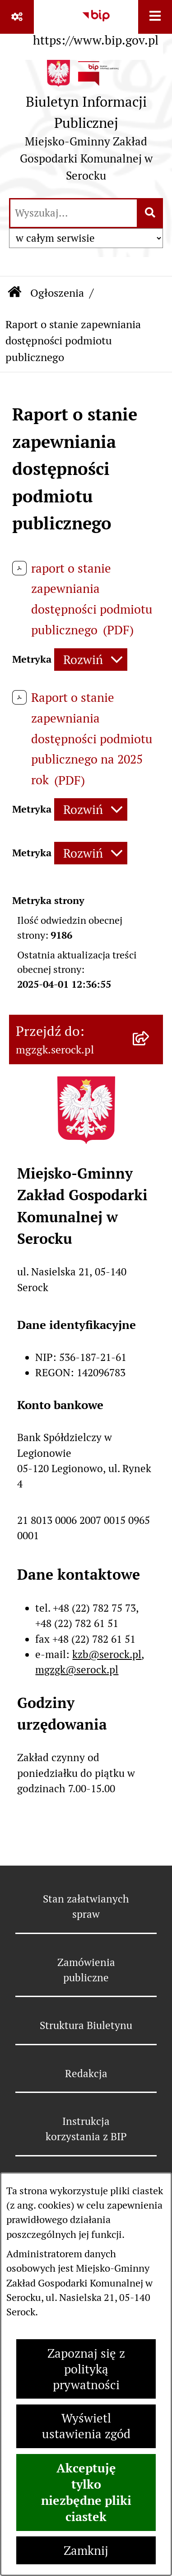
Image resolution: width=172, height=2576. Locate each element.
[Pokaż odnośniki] (17, 17)
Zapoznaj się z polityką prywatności (86, 2369)
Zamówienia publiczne (86, 1970)
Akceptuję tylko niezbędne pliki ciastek (86, 2492)
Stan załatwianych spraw (86, 1906)
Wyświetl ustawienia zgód (86, 2426)
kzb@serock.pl (106, 1654)
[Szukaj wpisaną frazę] (150, 213)
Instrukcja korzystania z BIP (86, 2129)
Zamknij (86, 2550)
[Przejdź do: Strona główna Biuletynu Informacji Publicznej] (14, 293)
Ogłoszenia (57, 293)
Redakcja (86, 2073)
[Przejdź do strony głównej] (86, 124)
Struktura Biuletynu (86, 2025)
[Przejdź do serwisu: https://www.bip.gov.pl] (96, 25)
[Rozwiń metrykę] (90, 659)
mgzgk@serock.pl (76, 1670)
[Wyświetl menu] (155, 17)
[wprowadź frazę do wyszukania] (73, 213)
